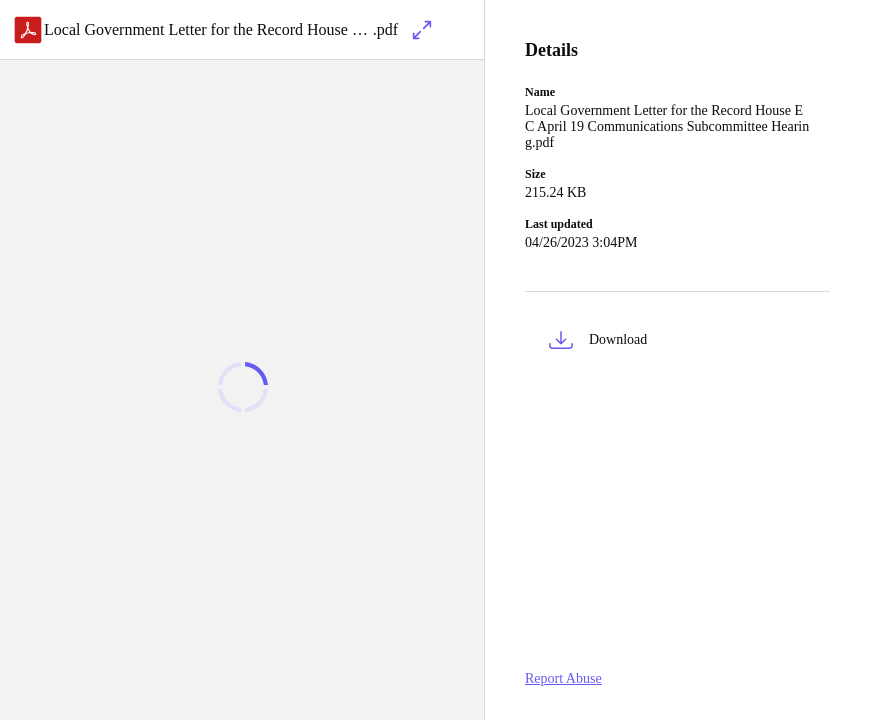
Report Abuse (563, 678)
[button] (677, 343)
